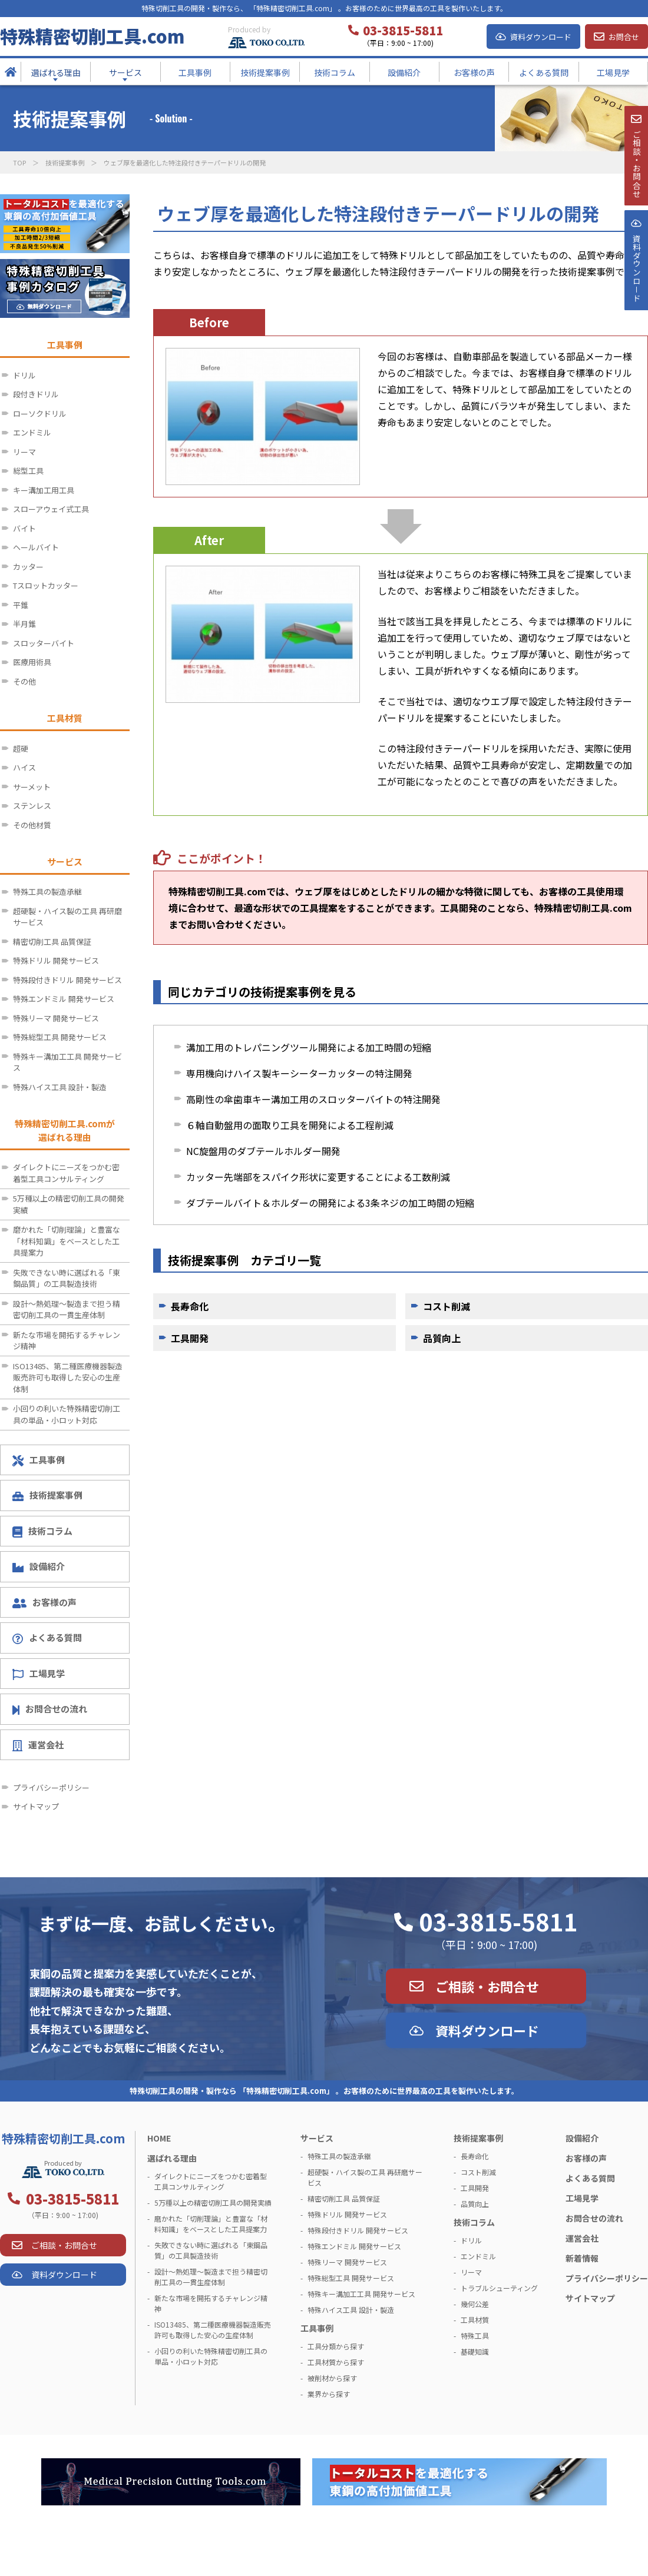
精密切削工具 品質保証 (52, 941)
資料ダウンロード (540, 36)
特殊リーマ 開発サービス (56, 1018)
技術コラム (42, 1531)
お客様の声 (44, 1602)
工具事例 (38, 1459)
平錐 (20, 604)
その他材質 (32, 825)
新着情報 (582, 2258)
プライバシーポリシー (51, 1787)
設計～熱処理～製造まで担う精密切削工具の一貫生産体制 (66, 1309)
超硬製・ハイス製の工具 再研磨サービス (67, 916)
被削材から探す (332, 2378)
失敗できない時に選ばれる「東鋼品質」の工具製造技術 (66, 1278)
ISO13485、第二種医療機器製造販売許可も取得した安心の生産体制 (68, 1377)
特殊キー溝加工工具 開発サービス (67, 1062)
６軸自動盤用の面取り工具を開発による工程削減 (290, 1125)
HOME (159, 2138)
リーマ (24, 451)
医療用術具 (32, 662)
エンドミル (32, 432)
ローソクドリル (40, 413)
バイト (24, 528)
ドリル (24, 375)
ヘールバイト (36, 547)
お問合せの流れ (49, 1708)
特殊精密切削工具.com (92, 36)
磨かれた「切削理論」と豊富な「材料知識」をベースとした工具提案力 (66, 1241)
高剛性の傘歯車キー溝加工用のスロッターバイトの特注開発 (313, 1099)
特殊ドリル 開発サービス (56, 960)
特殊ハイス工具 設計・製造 (60, 1087)
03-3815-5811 (498, 1921)
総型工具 (28, 470)
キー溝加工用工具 (43, 490)
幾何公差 (475, 2304)
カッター (28, 566)
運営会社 (38, 1744)
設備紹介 (38, 1566)
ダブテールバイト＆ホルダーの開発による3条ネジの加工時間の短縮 (330, 1203)
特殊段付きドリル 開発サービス (67, 979)
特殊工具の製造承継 (47, 891)
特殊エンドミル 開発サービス (63, 998)
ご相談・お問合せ (487, 1986)
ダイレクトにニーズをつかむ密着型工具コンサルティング (66, 1172)
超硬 (20, 748)
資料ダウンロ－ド (636, 299)
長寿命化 (190, 1306)
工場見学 (38, 1673)
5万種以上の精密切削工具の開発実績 (68, 1204)
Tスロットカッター (45, 585)
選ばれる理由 (172, 2158)
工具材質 (475, 2320)
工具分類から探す (336, 2346)
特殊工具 (475, 2336)
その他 (24, 681)
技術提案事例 (64, 162)
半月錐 (24, 623)
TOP (19, 162)
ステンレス (32, 805)
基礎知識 (475, 2351)
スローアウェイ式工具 (51, 508)
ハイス (24, 767)
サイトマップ (36, 1806)
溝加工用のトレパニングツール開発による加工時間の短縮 (308, 1047)
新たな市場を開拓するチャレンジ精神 (66, 1340)
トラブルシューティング (499, 2288)
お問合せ (624, 36)
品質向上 (442, 1338)
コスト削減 (446, 1306)
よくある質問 (47, 1637)
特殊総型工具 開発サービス (60, 1037)
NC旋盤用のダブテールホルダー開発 (263, 1151)
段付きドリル (36, 394)
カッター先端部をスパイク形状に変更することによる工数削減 (318, 1177)
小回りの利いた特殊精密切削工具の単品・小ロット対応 (66, 1414)
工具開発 (190, 1338)
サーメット (32, 786)
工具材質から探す (336, 2362)
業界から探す (329, 2394)
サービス (316, 2138)
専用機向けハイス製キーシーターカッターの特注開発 (299, 1073)
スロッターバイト (43, 643)
